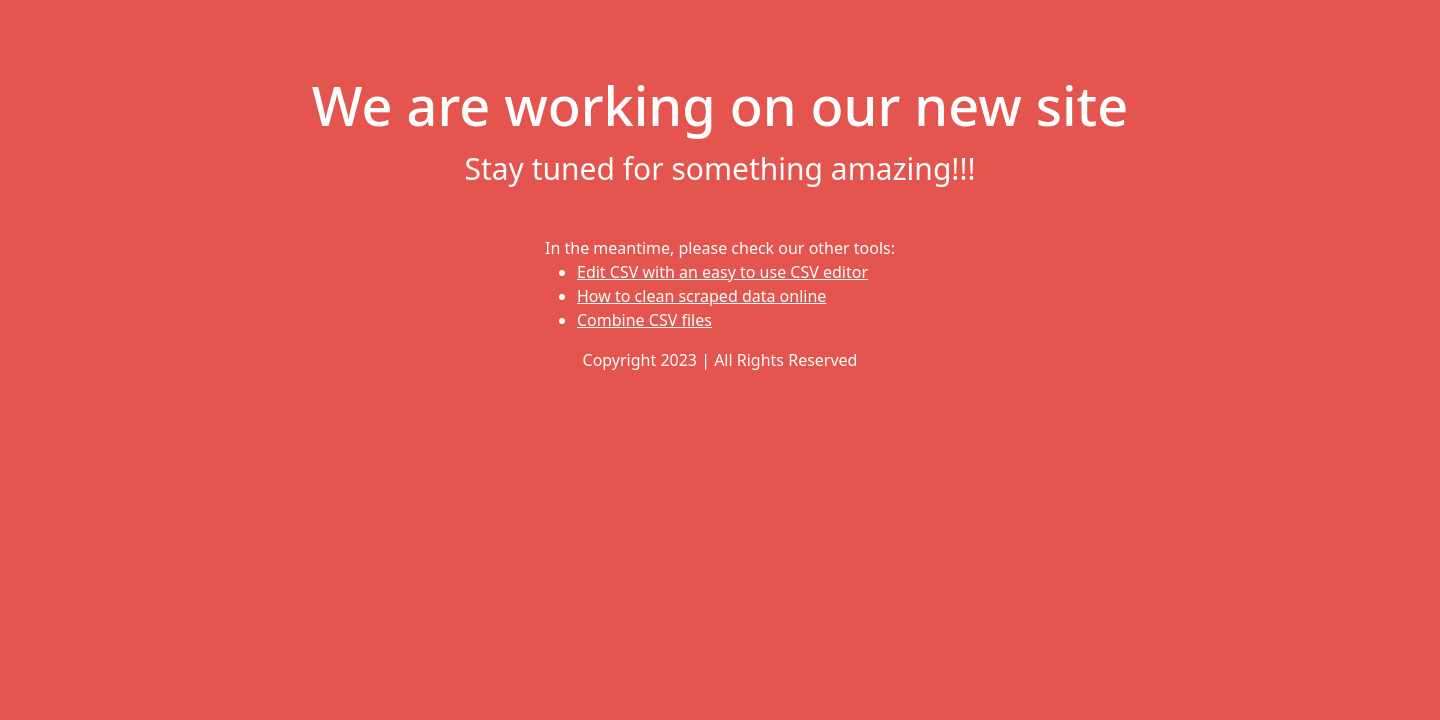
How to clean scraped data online (701, 296)
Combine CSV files (644, 320)
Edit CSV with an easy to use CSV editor (722, 272)
